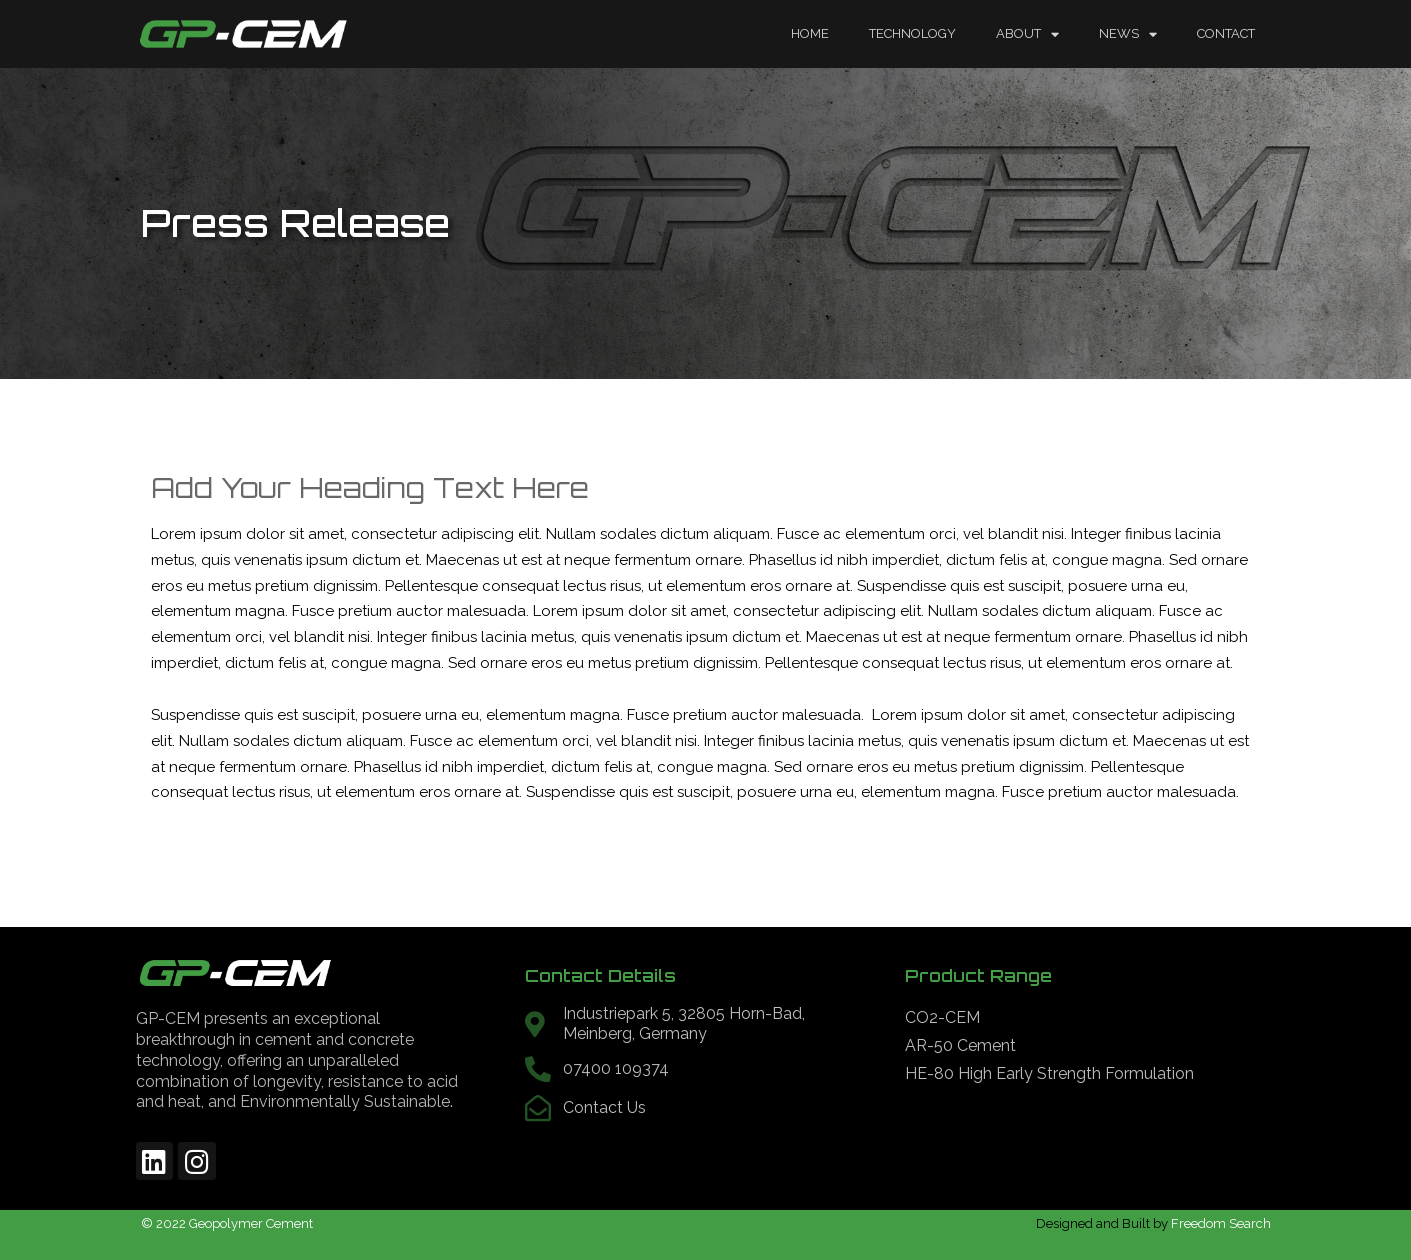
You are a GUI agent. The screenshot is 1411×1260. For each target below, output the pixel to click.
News (1128, 34)
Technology (912, 33)
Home (810, 33)
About (1027, 34)
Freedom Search (1221, 1223)
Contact (1226, 33)
